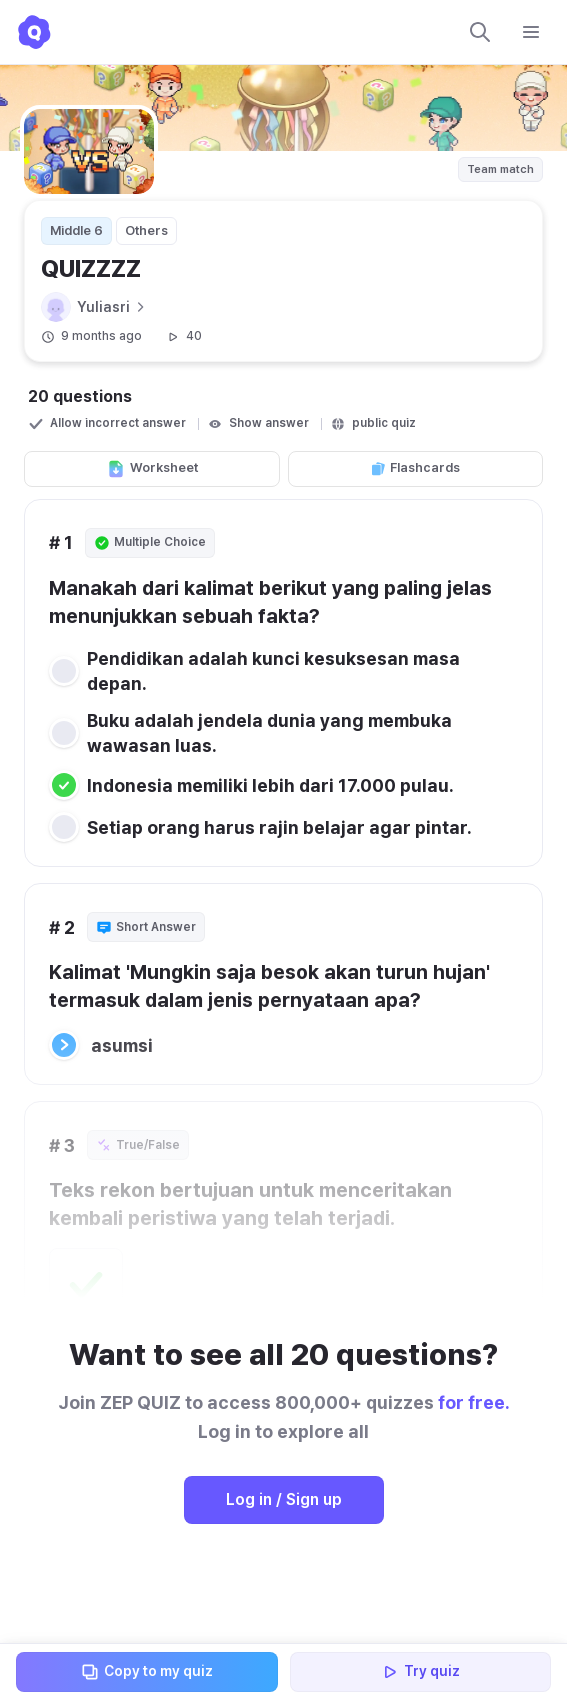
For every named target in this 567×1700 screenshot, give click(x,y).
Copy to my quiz (146, 1672)
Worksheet (152, 469)
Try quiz (420, 1672)
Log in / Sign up (284, 1499)
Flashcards (415, 468)
